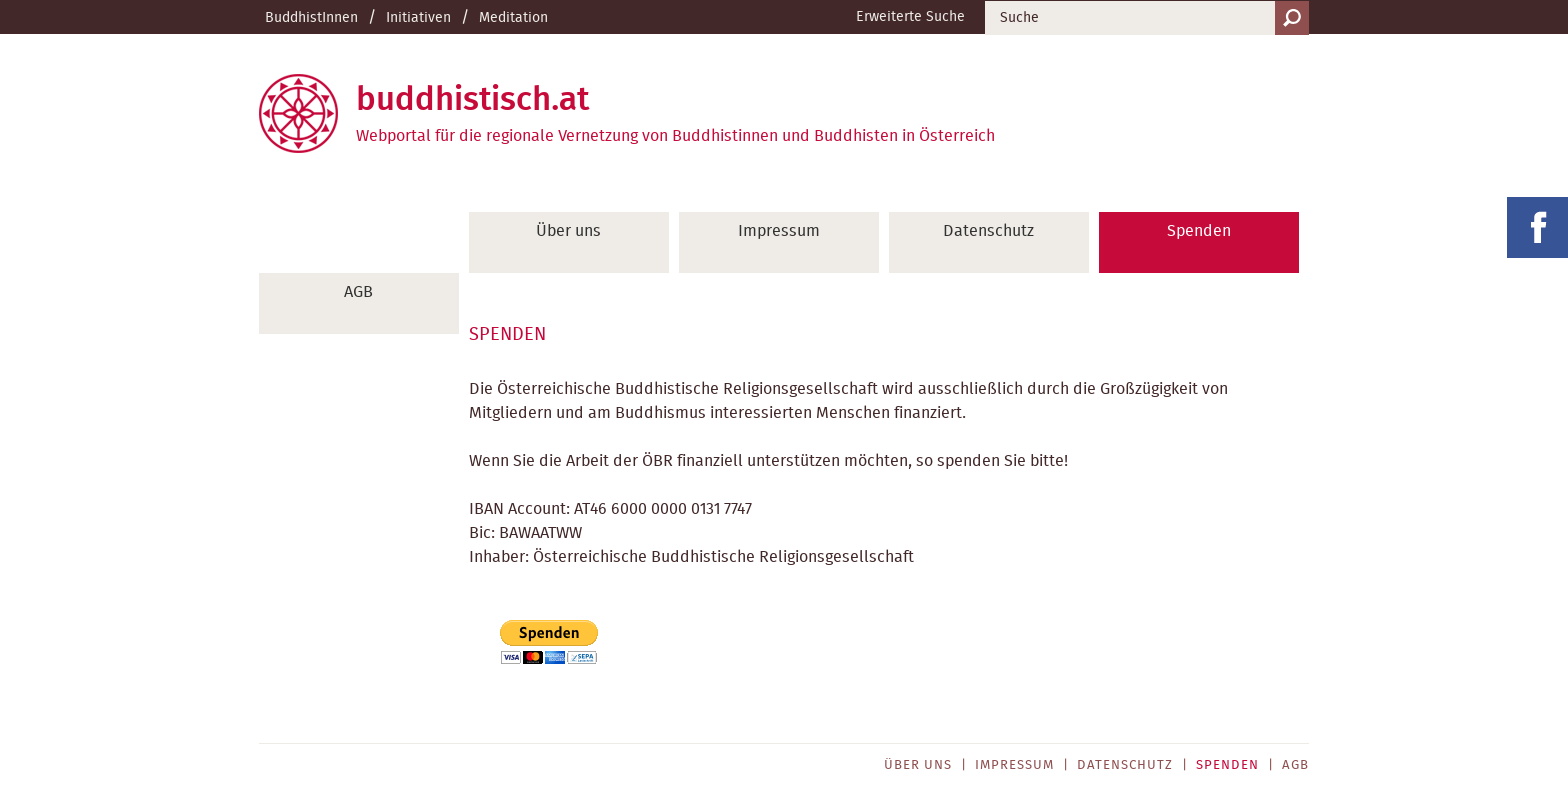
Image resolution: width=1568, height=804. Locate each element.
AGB (358, 292)
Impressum (779, 231)
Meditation (513, 18)
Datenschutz (988, 231)
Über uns (568, 231)
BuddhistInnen (311, 18)
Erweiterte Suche (910, 17)
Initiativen (418, 18)
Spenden (1199, 231)
